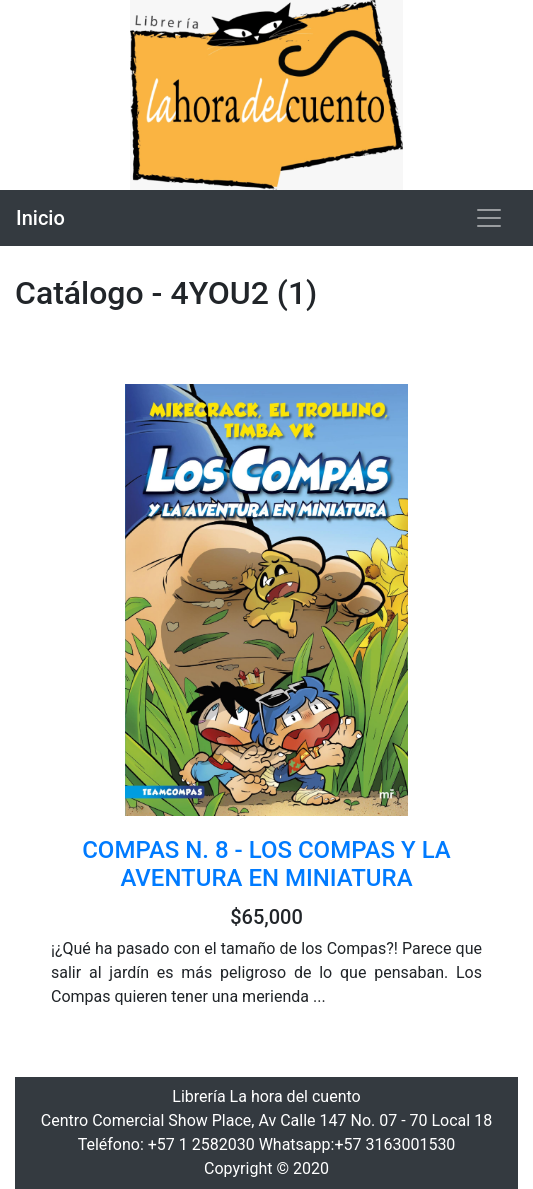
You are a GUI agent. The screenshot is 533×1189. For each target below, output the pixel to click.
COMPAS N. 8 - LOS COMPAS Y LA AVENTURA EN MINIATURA (266, 864)
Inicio (40, 218)
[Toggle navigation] (489, 218)
